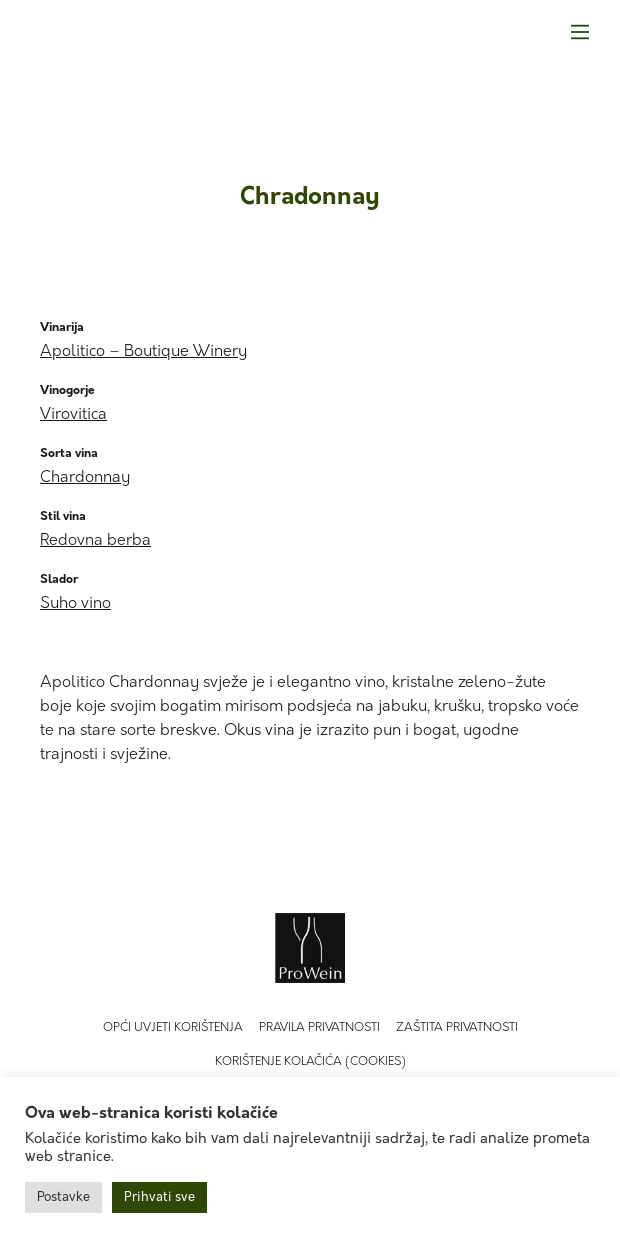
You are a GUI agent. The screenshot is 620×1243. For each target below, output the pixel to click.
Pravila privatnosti (319, 1028)
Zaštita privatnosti (457, 1028)
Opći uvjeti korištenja (173, 1028)
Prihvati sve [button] (159, 1197)
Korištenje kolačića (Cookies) (310, 1062)
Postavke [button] (63, 1197)
